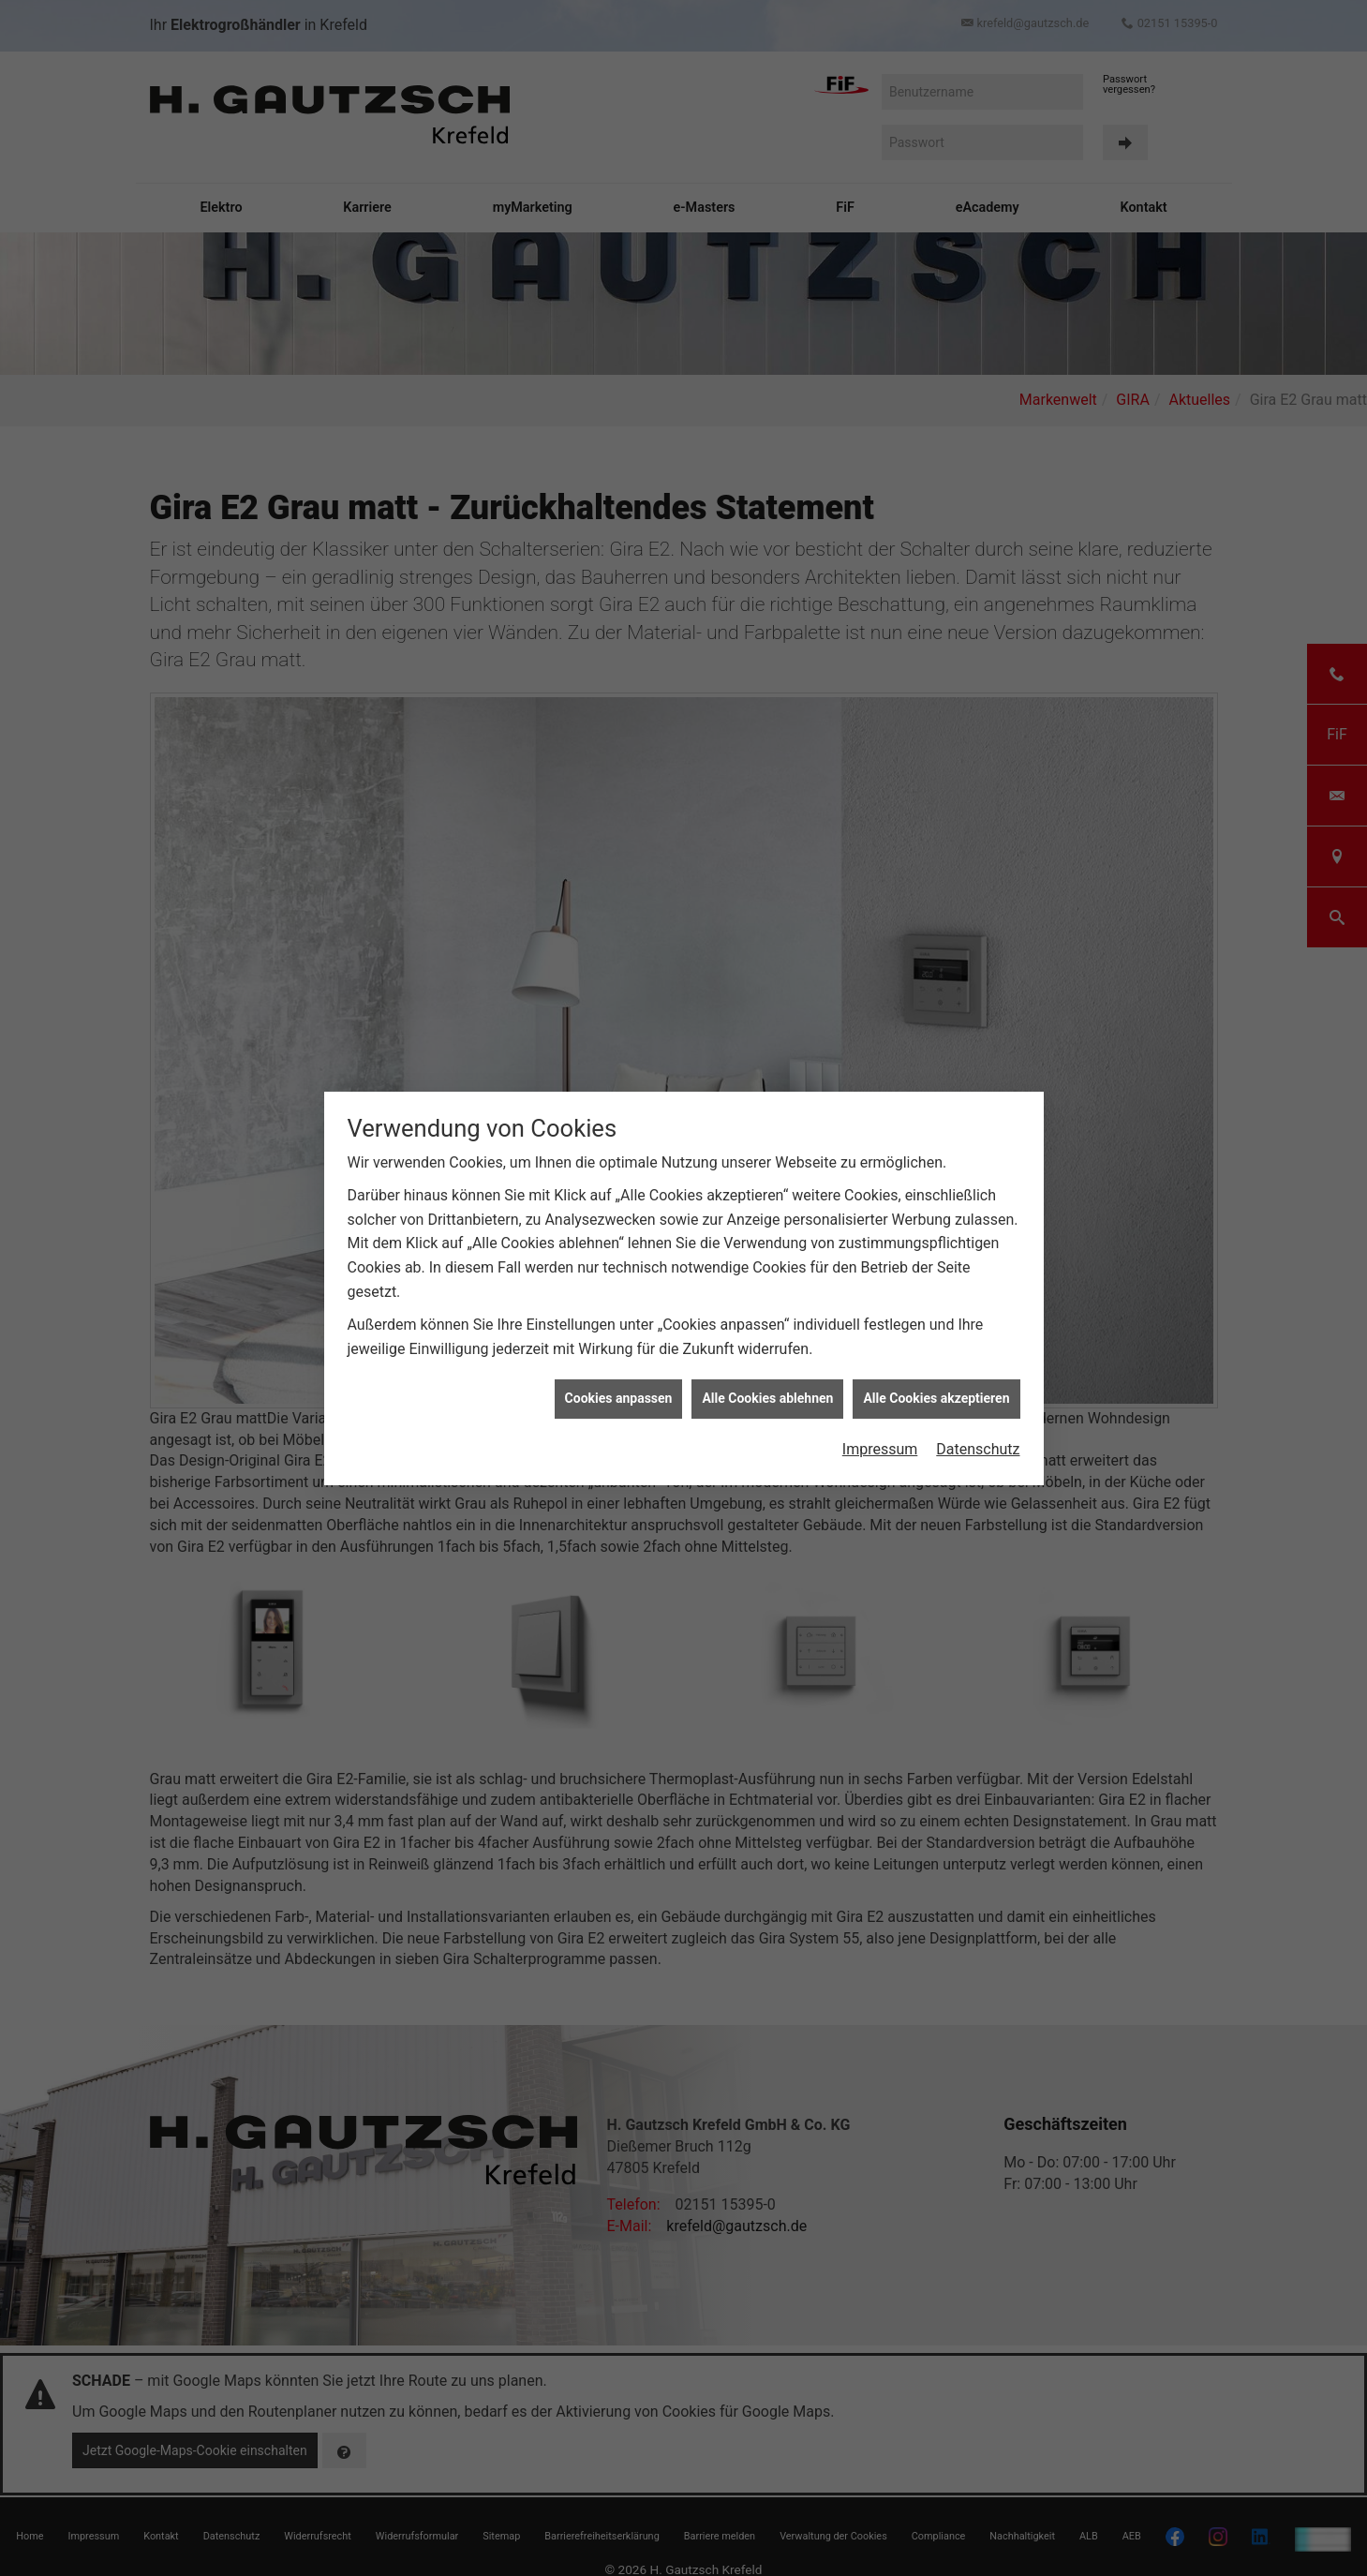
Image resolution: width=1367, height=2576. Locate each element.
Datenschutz (977, 1449)
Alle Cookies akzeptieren (936, 1398)
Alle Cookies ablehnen (767, 1398)
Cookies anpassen (619, 1398)
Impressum (880, 1449)
